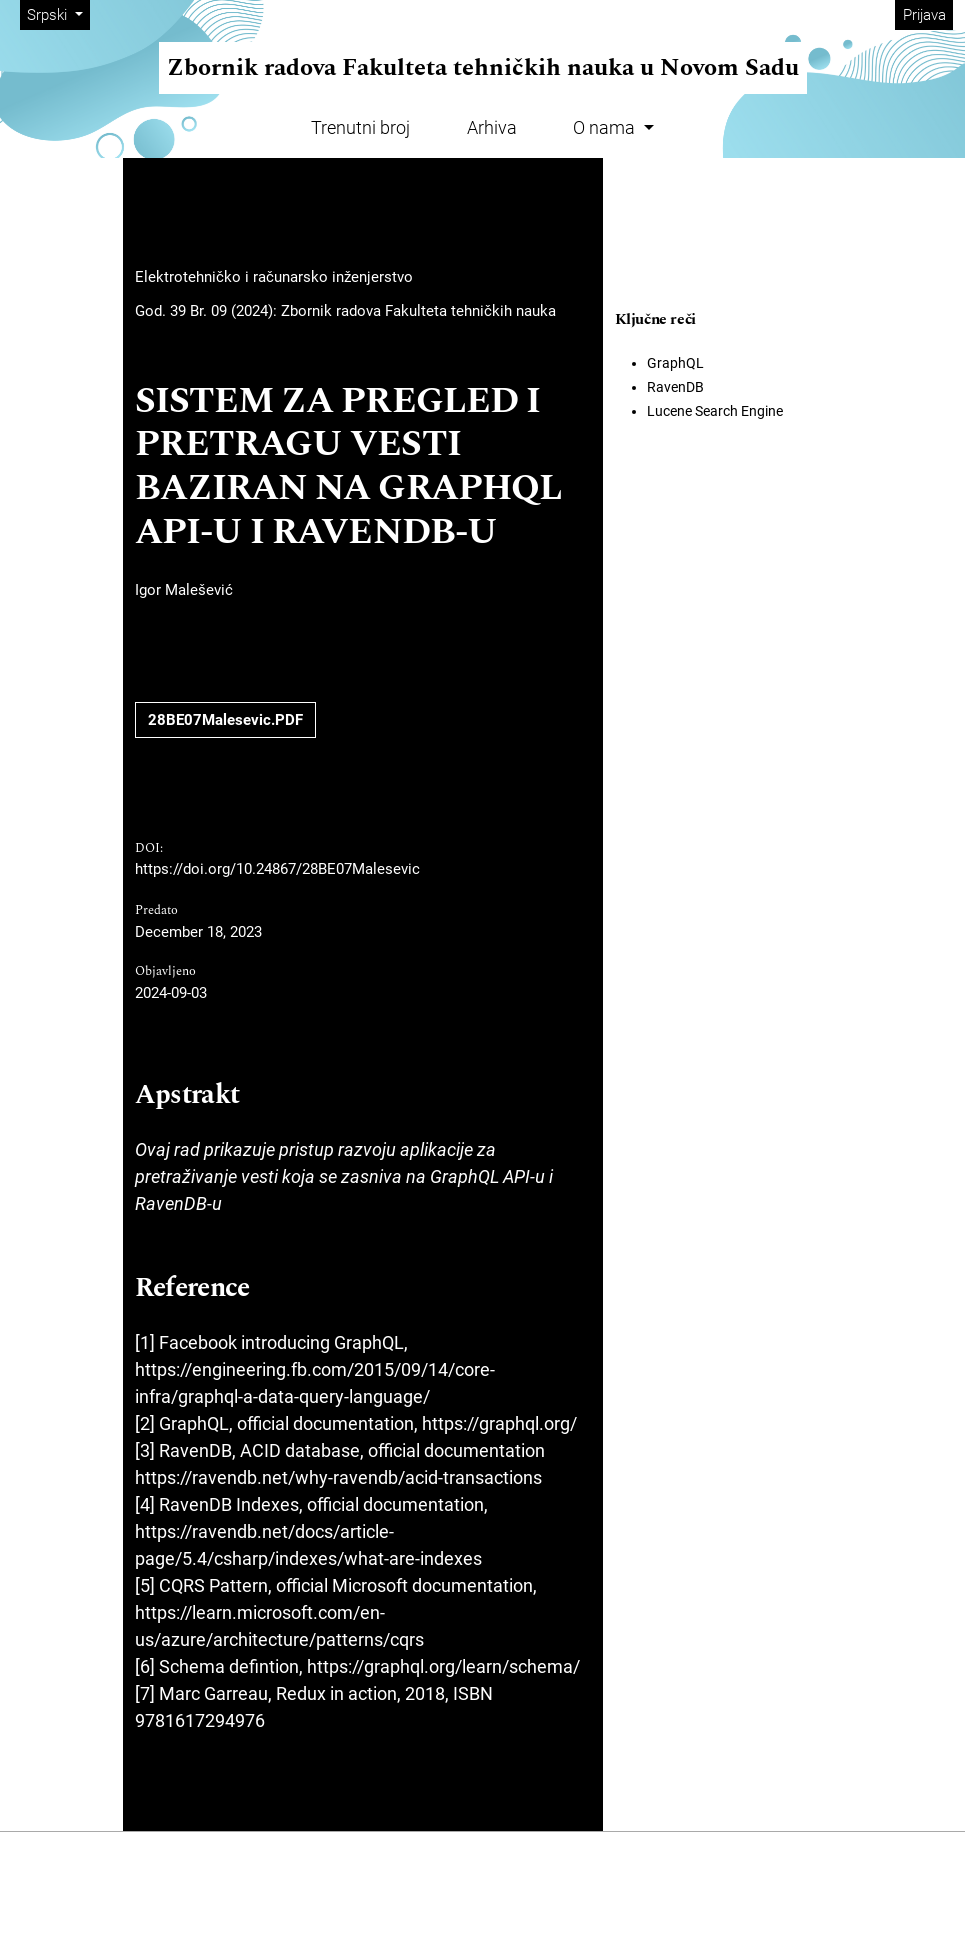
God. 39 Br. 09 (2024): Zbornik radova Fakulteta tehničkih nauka (345, 311)
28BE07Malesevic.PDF (225, 720)
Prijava (924, 15)
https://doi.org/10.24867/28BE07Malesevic (277, 869)
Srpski (58, 13)
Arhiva (492, 127)
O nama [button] (606, 127)
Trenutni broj (360, 127)
